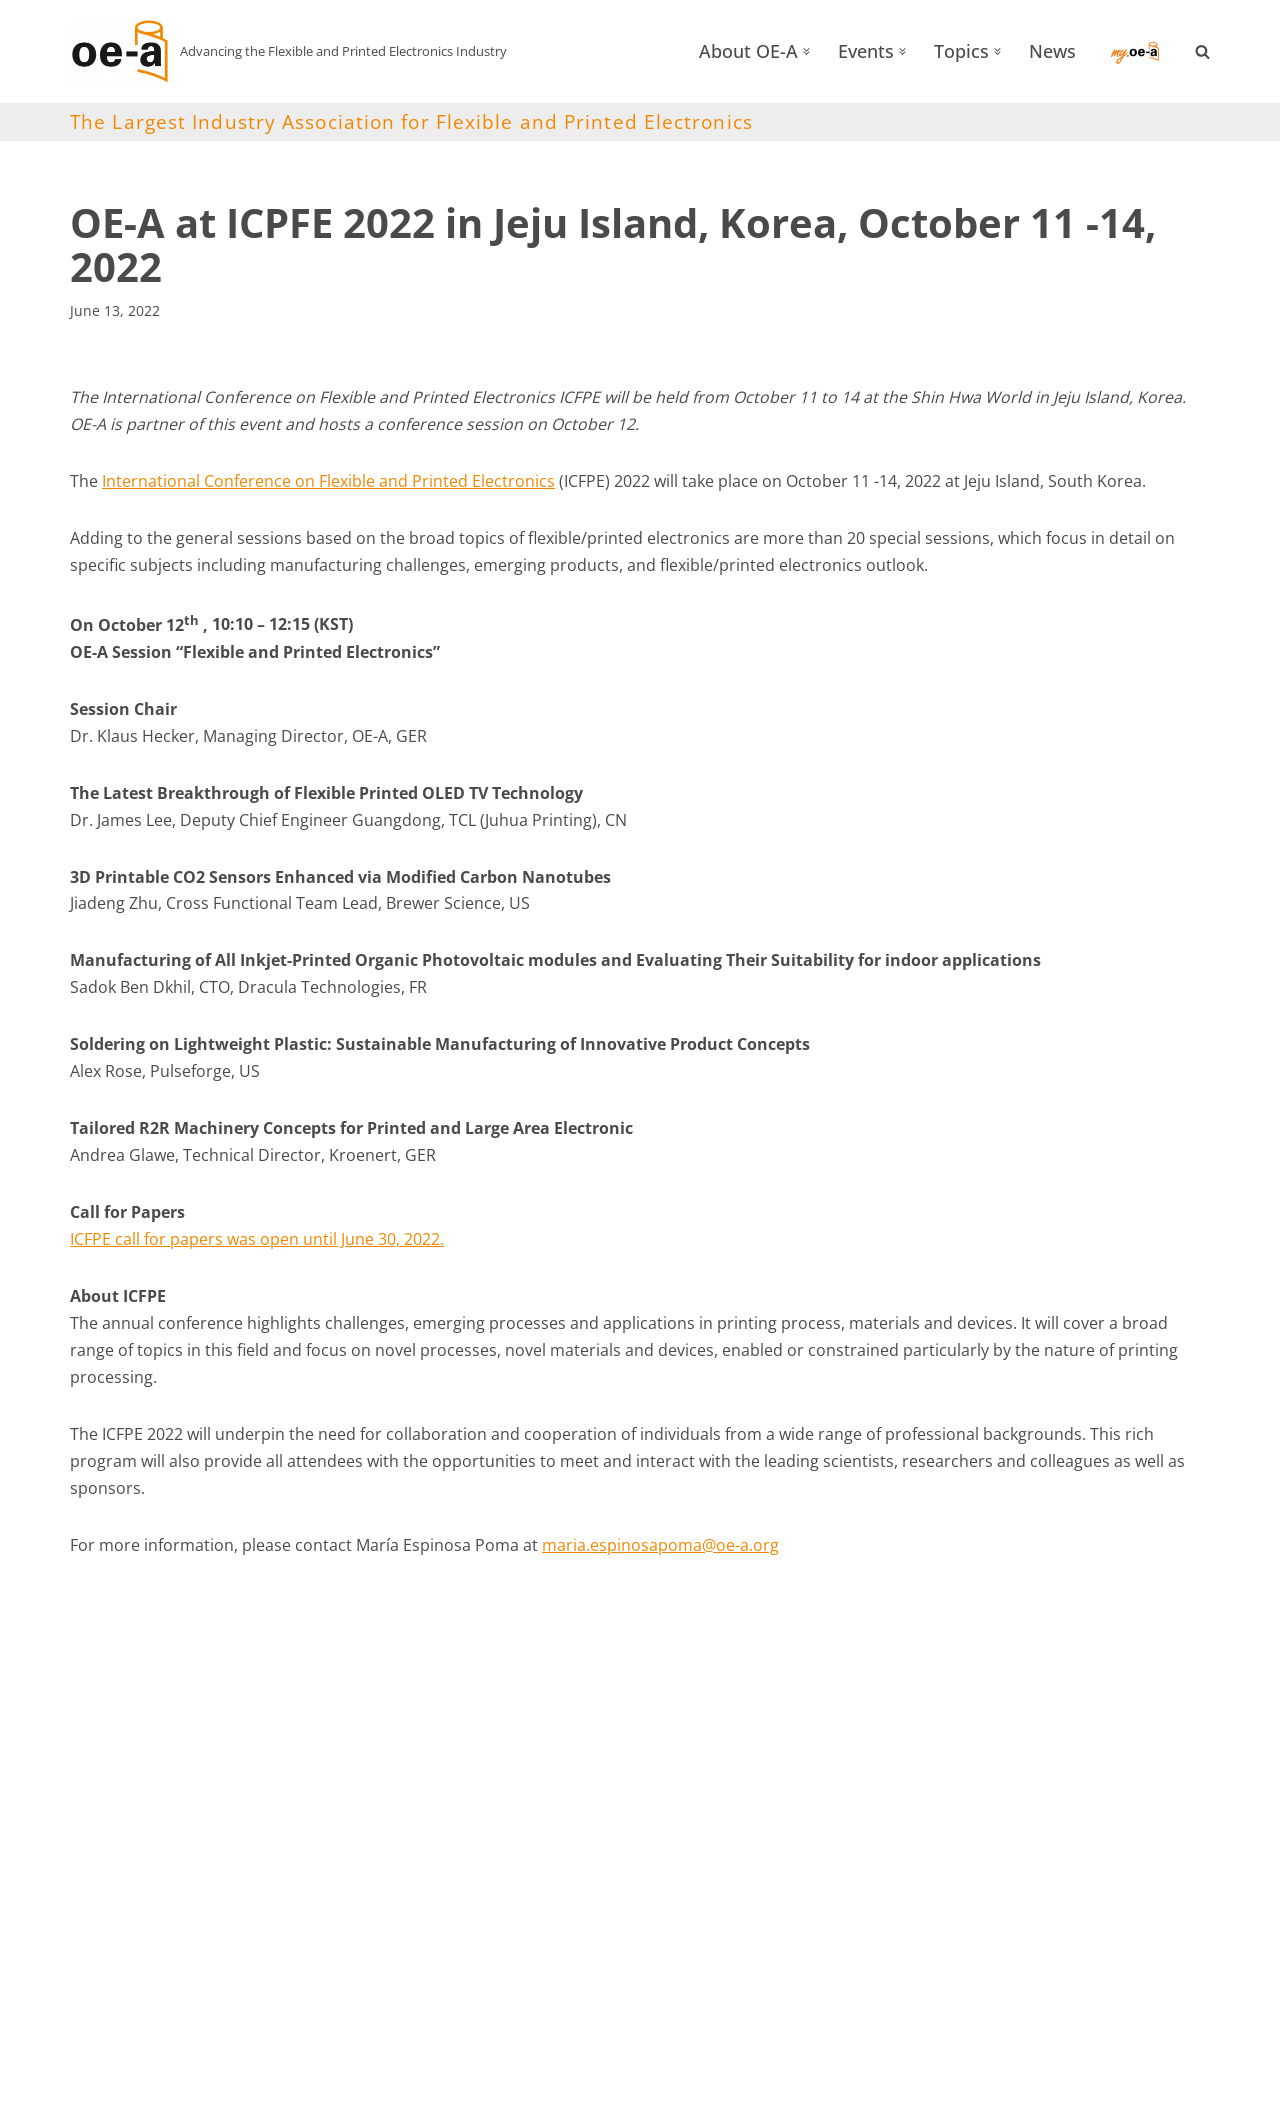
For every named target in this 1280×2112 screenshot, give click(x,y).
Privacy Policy (990, 2087)
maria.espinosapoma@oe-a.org (660, 1552)
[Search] (1202, 51)
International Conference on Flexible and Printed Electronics (328, 481)
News (1052, 51)
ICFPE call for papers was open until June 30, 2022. (257, 1244)
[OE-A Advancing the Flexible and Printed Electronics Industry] (288, 51)
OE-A (107, 2086)
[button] (806, 51)
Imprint (882, 2087)
